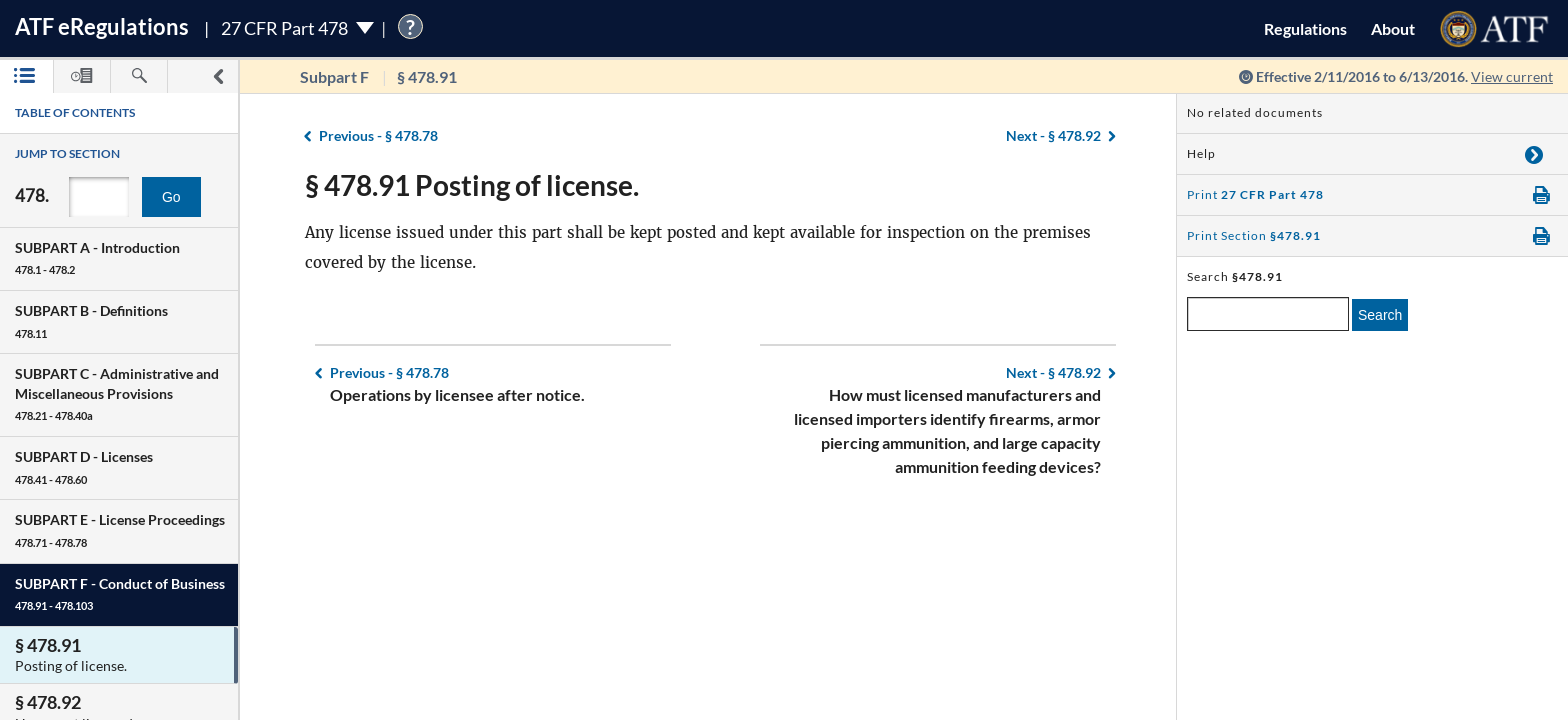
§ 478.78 (378, 135)
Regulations (1305, 28)
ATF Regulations (102, 26)
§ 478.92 (1053, 135)
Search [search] (1380, 315)
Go (171, 197)
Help (1201, 153)
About (1393, 28)
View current (1512, 76)
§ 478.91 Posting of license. (472, 185)
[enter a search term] (1268, 314)
